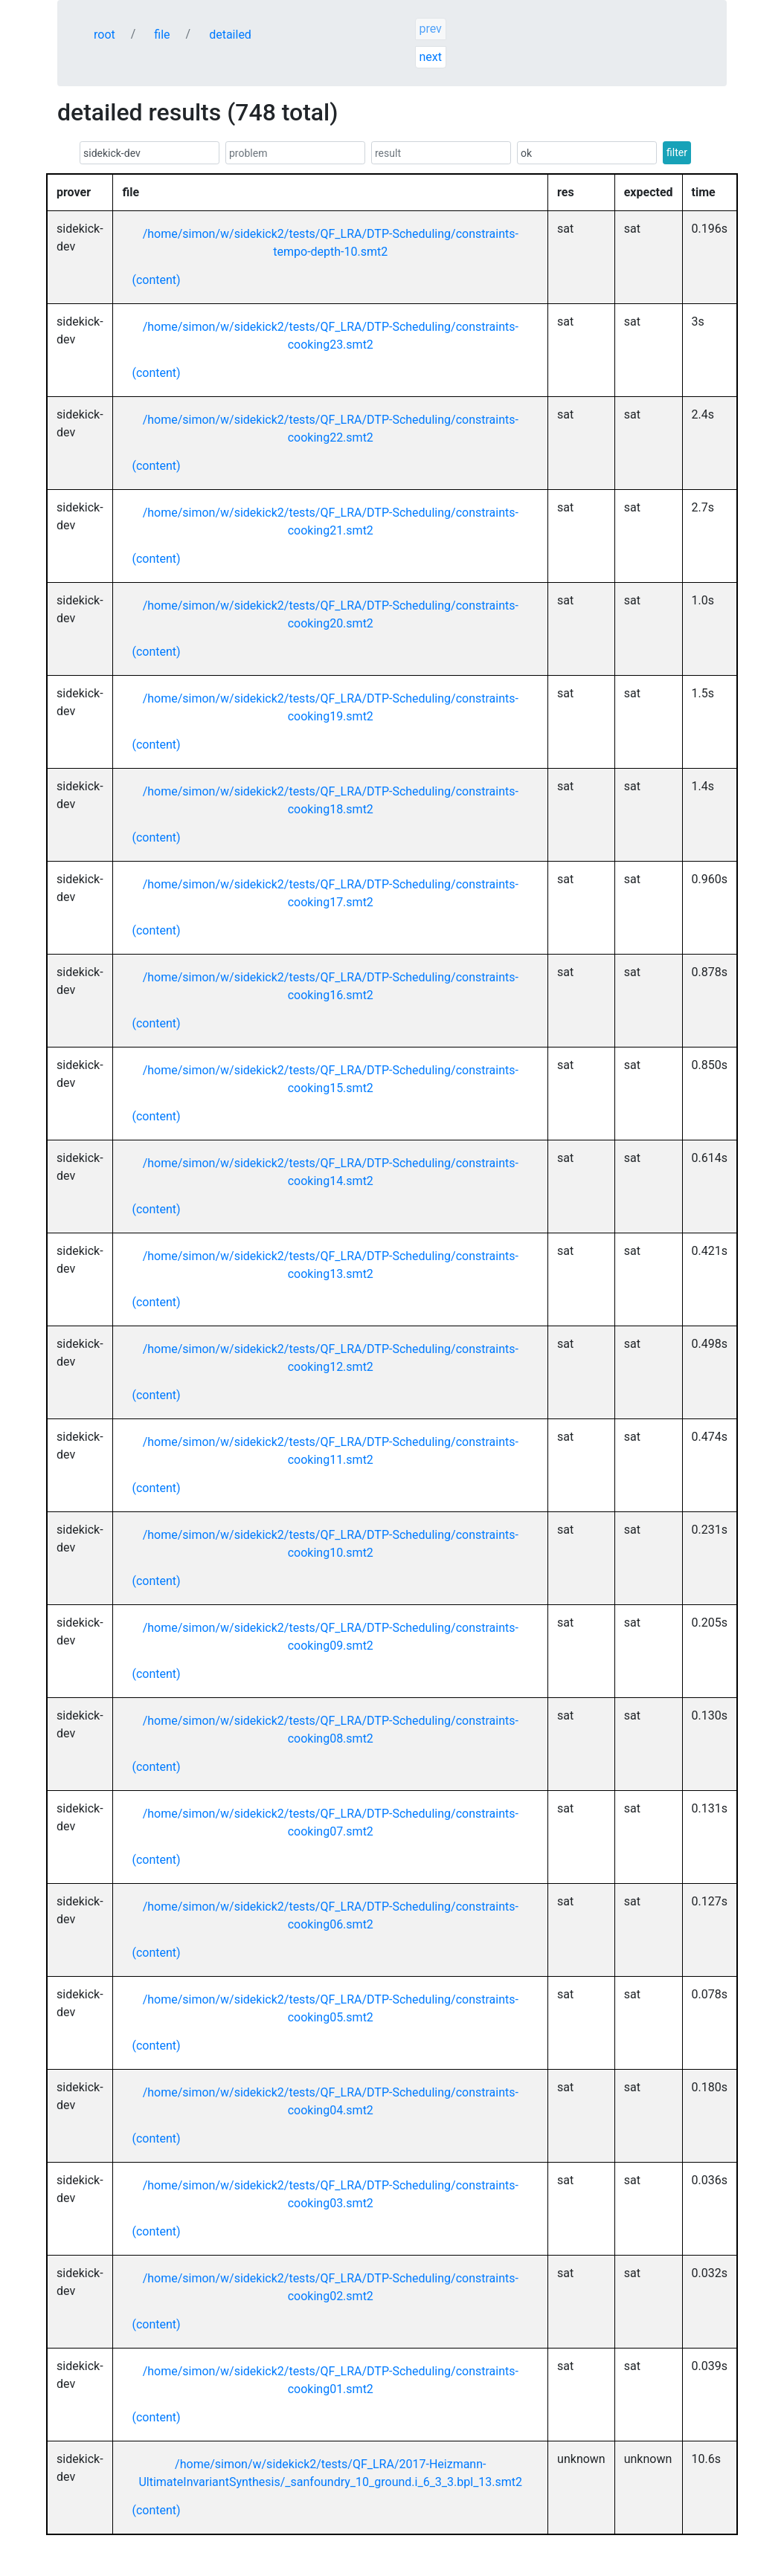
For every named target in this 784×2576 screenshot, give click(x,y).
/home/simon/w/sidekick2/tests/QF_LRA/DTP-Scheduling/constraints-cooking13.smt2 (330, 1265)
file (162, 35)
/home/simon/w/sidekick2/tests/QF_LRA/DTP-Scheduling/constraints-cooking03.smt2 (330, 2194)
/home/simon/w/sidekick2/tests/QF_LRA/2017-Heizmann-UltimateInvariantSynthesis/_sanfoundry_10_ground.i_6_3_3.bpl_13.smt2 (330, 2473)
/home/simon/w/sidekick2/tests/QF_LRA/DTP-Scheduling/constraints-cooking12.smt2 (330, 1358)
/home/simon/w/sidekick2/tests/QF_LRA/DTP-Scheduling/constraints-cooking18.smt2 (330, 800)
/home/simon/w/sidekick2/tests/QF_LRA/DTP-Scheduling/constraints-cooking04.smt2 (330, 2101)
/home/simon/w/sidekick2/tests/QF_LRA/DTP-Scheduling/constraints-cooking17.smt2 (330, 893)
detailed (230, 35)
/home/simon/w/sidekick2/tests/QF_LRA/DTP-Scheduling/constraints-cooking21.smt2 (330, 522)
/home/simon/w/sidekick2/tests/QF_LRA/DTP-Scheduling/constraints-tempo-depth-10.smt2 (330, 243)
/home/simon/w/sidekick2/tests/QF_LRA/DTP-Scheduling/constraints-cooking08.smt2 (330, 1730)
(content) (156, 280)
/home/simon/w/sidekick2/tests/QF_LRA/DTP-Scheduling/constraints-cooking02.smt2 (330, 2287)
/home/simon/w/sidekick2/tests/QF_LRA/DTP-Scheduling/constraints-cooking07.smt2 (330, 1823)
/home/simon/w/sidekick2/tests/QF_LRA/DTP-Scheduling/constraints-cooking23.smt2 (330, 336)
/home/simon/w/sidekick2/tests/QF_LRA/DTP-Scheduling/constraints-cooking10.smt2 (330, 1544)
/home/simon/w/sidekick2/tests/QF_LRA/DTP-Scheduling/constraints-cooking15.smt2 (330, 1079)
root (104, 35)
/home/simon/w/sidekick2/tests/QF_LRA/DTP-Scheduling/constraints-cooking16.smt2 (330, 986)
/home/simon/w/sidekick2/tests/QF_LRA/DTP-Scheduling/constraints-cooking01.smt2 (330, 2380)
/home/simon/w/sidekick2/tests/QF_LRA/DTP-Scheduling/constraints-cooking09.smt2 (330, 1637)
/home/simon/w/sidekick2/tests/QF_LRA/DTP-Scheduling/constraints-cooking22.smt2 (330, 429)
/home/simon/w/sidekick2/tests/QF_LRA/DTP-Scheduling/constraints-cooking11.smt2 (330, 1451)
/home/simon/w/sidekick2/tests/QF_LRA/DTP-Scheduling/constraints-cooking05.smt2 (330, 2008)
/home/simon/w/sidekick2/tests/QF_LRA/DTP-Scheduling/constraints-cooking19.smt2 (330, 707)
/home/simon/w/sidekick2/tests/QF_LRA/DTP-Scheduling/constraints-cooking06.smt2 (330, 1915)
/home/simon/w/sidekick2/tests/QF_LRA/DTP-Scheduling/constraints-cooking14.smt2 (330, 1172)
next (430, 57)
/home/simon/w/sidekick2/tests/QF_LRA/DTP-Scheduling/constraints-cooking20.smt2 (330, 614)
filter (676, 152)
